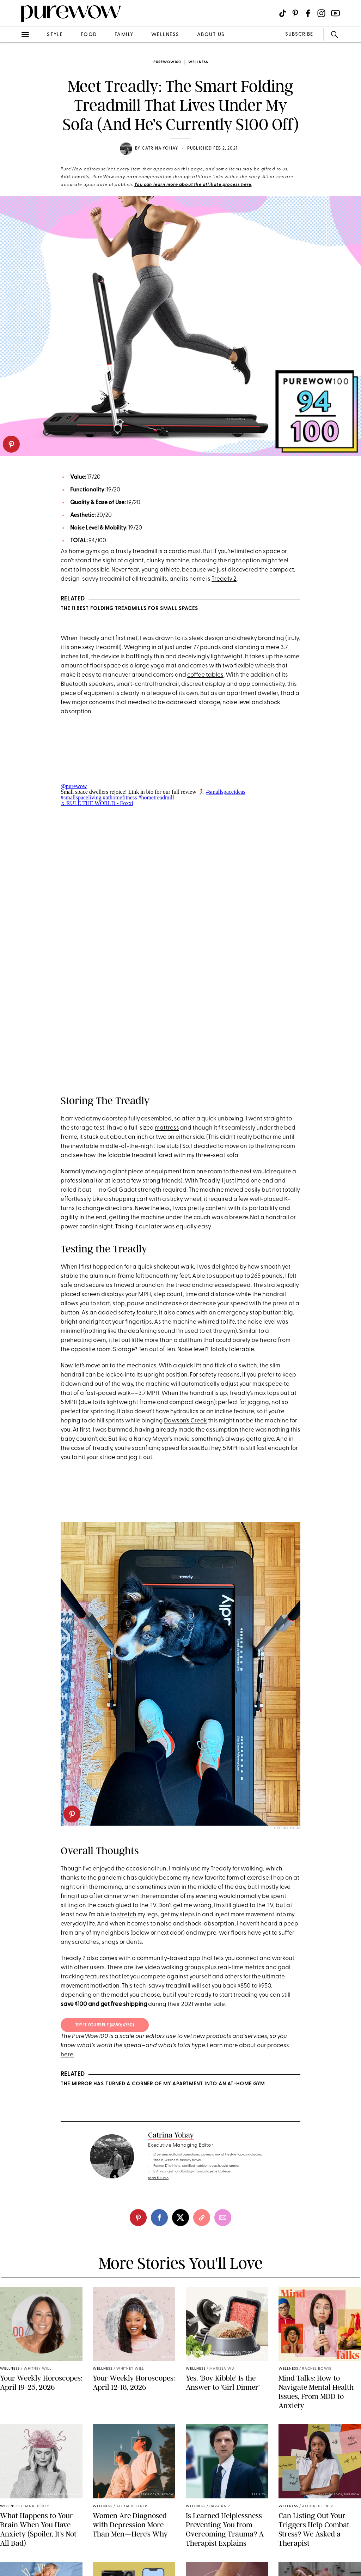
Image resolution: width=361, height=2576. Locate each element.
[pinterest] (11, 444)
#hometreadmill (156, 797)
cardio (177, 552)
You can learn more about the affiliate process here (192, 185)
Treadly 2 (224, 579)
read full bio (158, 2178)
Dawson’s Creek (185, 1421)
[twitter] (180, 2217)
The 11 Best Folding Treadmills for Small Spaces (129, 608)
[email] (222, 2217)
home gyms (84, 552)
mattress (167, 1128)
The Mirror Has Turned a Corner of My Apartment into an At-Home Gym (163, 2084)
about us (211, 34)
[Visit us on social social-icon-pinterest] (295, 13)
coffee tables (205, 675)
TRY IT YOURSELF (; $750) (104, 2025)
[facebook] (159, 2217)
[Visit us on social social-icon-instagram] (321, 13)
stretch (126, 1915)
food (89, 34)
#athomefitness (120, 797)
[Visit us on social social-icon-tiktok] (282, 13)
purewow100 (167, 62)
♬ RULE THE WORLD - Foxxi (97, 803)
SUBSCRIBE (299, 34)
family (124, 34)
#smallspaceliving (81, 797)
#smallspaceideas (225, 792)
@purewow (74, 786)
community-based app (168, 1958)
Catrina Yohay (160, 148)
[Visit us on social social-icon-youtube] (335, 13)
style (55, 34)
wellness (165, 34)
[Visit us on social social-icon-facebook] (308, 13)
